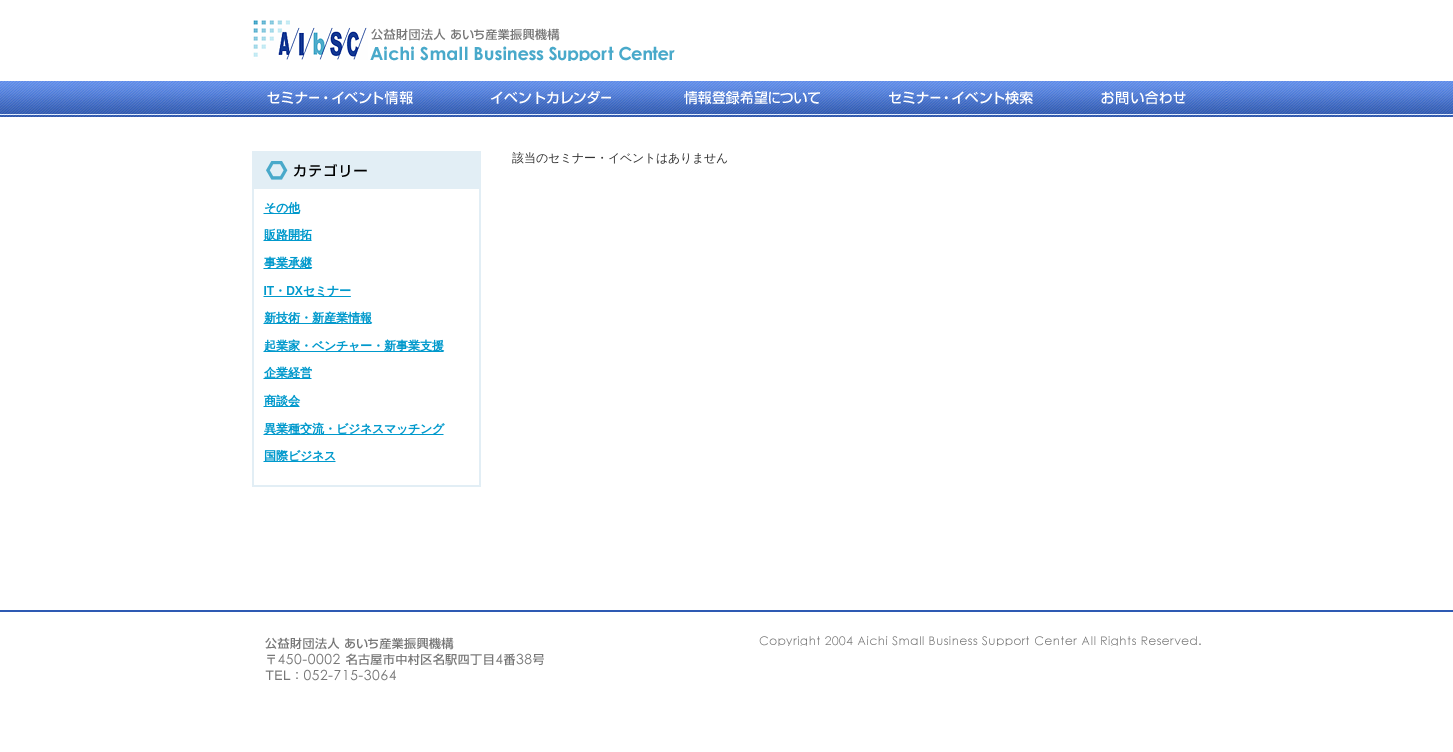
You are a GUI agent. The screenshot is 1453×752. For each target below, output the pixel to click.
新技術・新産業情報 (318, 318)
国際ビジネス (300, 456)
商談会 (282, 401)
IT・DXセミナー (307, 291)
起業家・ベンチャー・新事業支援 (354, 346)
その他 (282, 208)
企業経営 (288, 373)
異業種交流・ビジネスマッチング (354, 429)
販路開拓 (288, 235)
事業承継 (288, 263)
